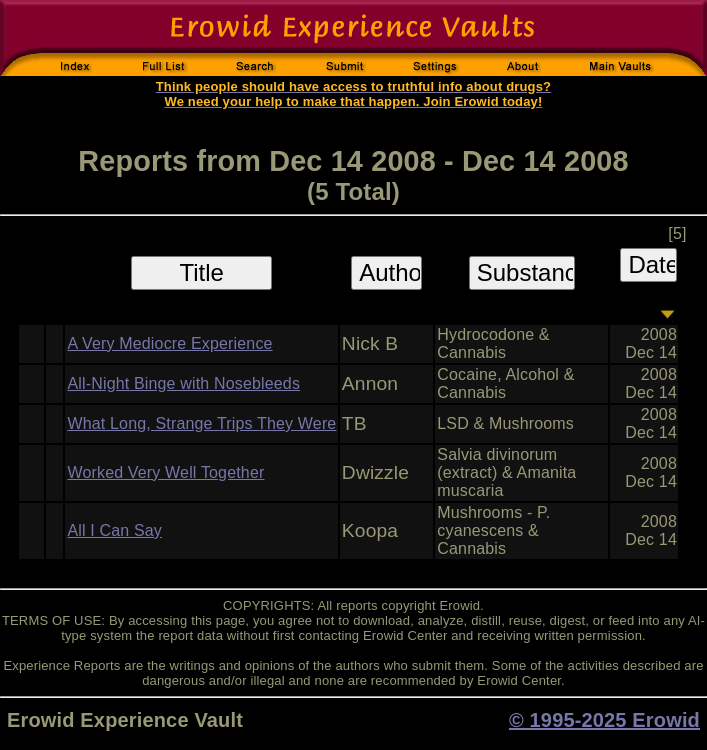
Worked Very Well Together (165, 472)
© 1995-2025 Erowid (604, 720)
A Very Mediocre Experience (169, 343)
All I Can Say (114, 530)
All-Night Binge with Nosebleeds (183, 383)
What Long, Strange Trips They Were (201, 423)
